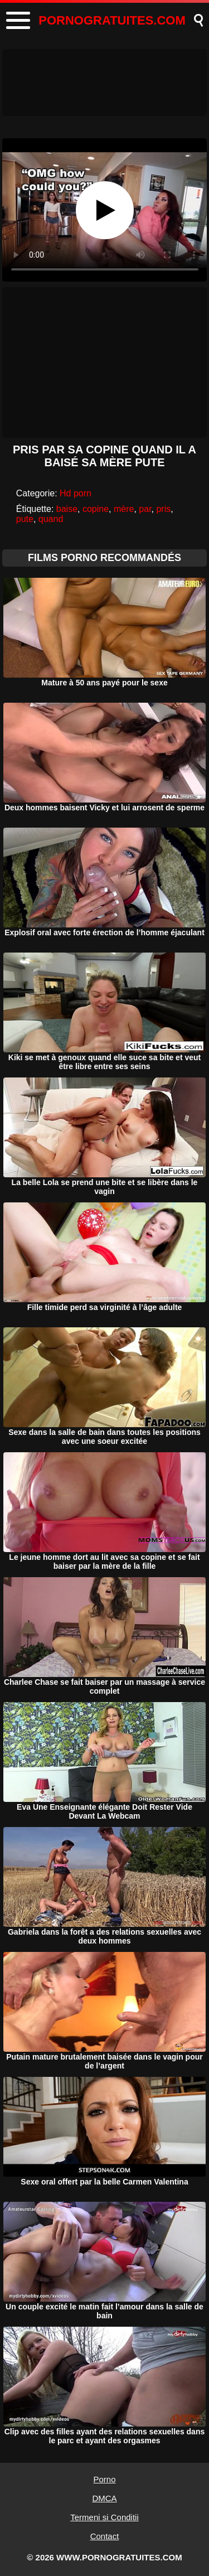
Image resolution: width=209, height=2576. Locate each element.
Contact (104, 2536)
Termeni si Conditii (104, 2517)
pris (163, 509)
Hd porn (75, 493)
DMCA (104, 2498)
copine (95, 509)
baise (66, 509)
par (145, 509)
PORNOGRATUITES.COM (112, 20)
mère (124, 509)
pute (24, 519)
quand (51, 519)
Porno (104, 2479)
